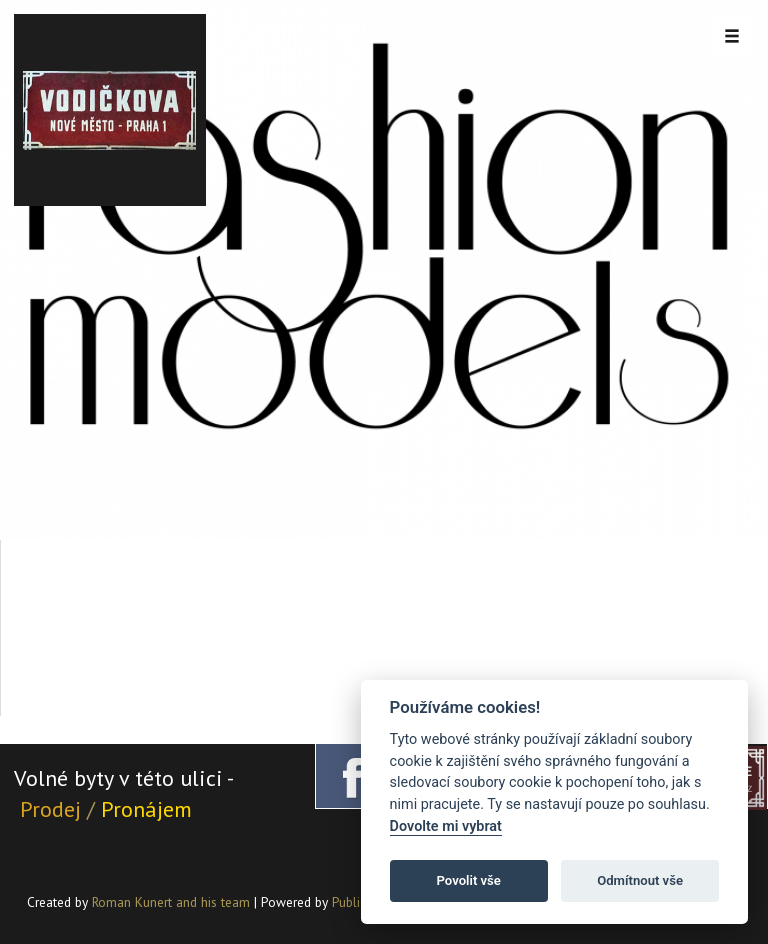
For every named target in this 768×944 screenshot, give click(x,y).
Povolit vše (469, 880)
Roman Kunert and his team (173, 902)
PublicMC (357, 902)
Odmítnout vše (640, 880)
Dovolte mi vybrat (446, 826)
